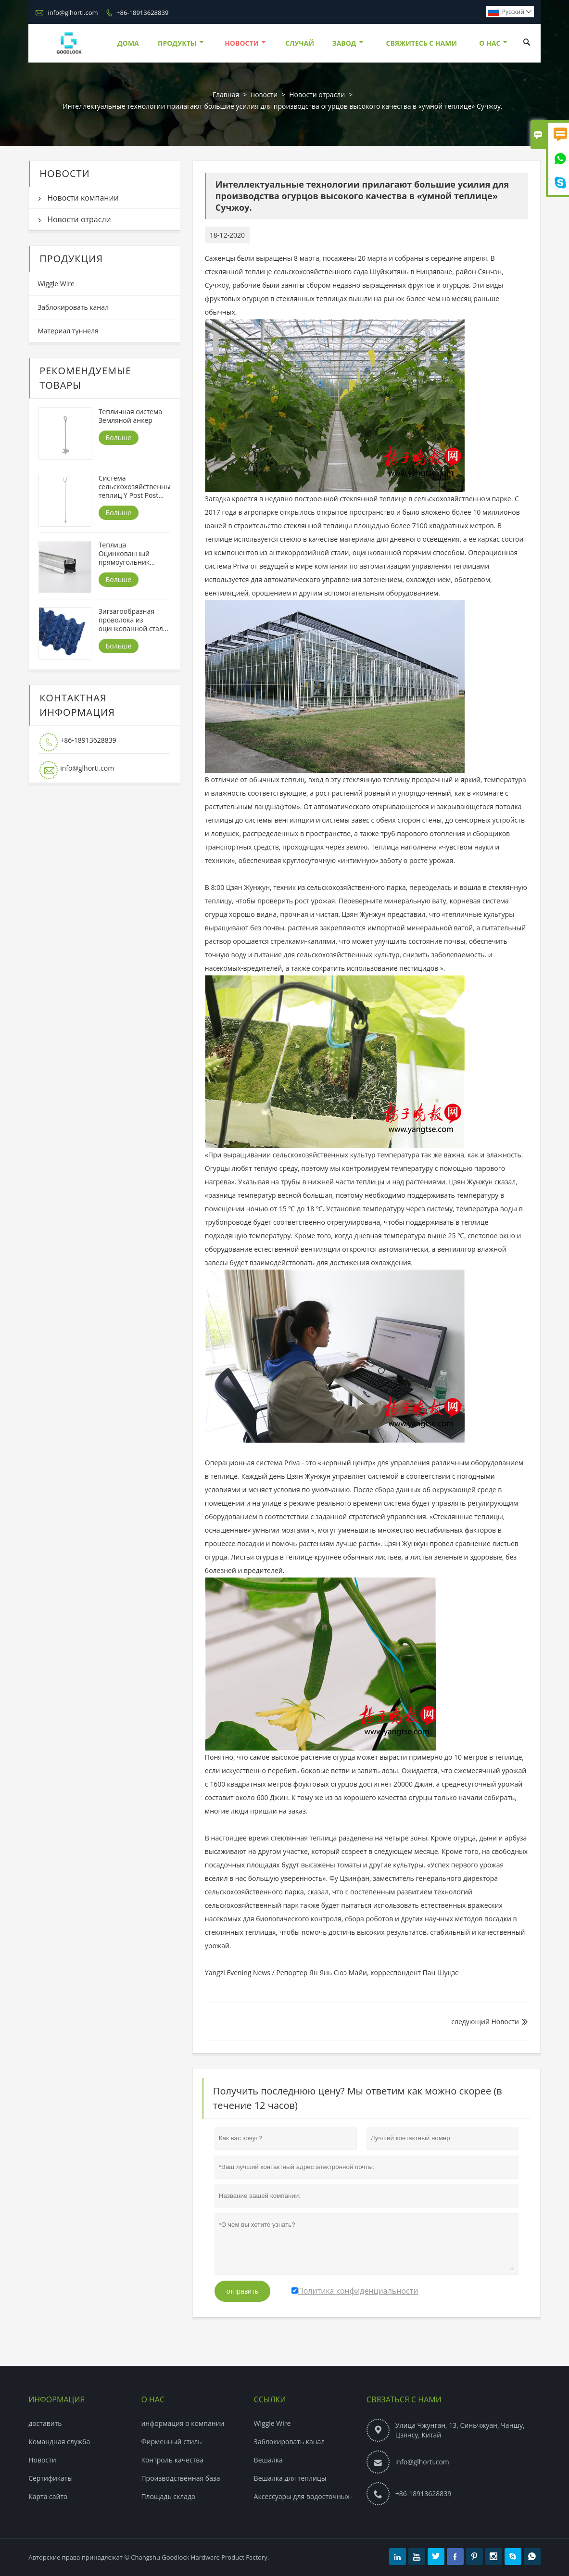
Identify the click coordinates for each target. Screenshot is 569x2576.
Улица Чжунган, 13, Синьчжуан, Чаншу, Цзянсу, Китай (460, 2430)
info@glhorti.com (73, 12)
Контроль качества (172, 2459)
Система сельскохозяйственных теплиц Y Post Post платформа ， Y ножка (134, 487)
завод (348, 43)
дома (128, 43)
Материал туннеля (68, 330)
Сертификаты (50, 2478)
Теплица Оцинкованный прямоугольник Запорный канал (126, 554)
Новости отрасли (317, 94)
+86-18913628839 (142, 12)
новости (245, 43)
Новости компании (83, 198)
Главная (226, 94)
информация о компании (182, 2423)
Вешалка (268, 2459)
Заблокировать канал (73, 307)
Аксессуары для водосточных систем (314, 2496)
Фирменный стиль (171, 2441)
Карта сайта (47, 2496)
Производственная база (180, 2478)
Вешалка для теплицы (290, 2478)
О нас (493, 43)
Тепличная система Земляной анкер (131, 416)
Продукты (181, 43)
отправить (242, 2291)
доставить (45, 2423)
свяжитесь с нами (421, 43)
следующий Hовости (485, 2021)
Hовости (42, 2459)
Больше (119, 437)
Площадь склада (168, 2496)
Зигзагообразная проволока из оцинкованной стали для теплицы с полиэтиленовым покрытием (133, 620)
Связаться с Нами (404, 2399)
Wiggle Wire (56, 283)
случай (299, 43)
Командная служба (59, 2441)
